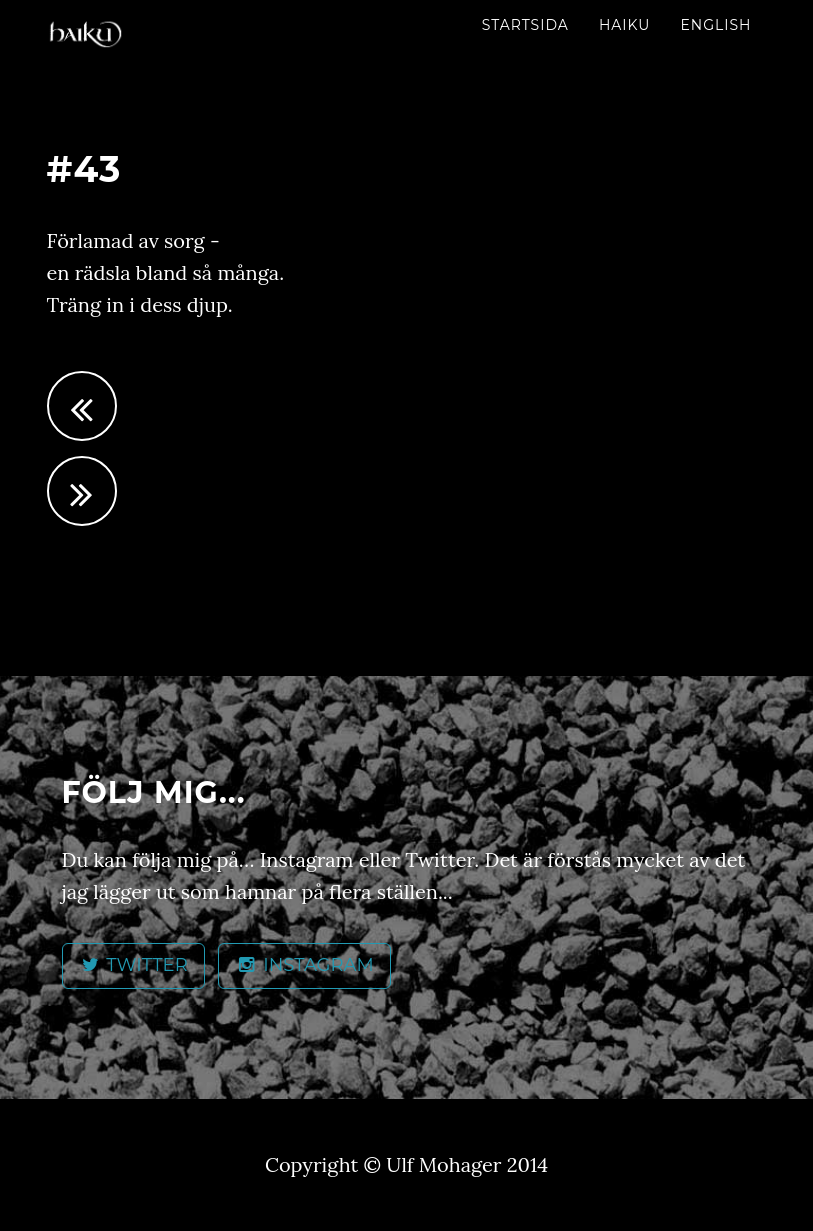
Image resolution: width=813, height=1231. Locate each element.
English (715, 25)
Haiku (625, 25)
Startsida (525, 25)
